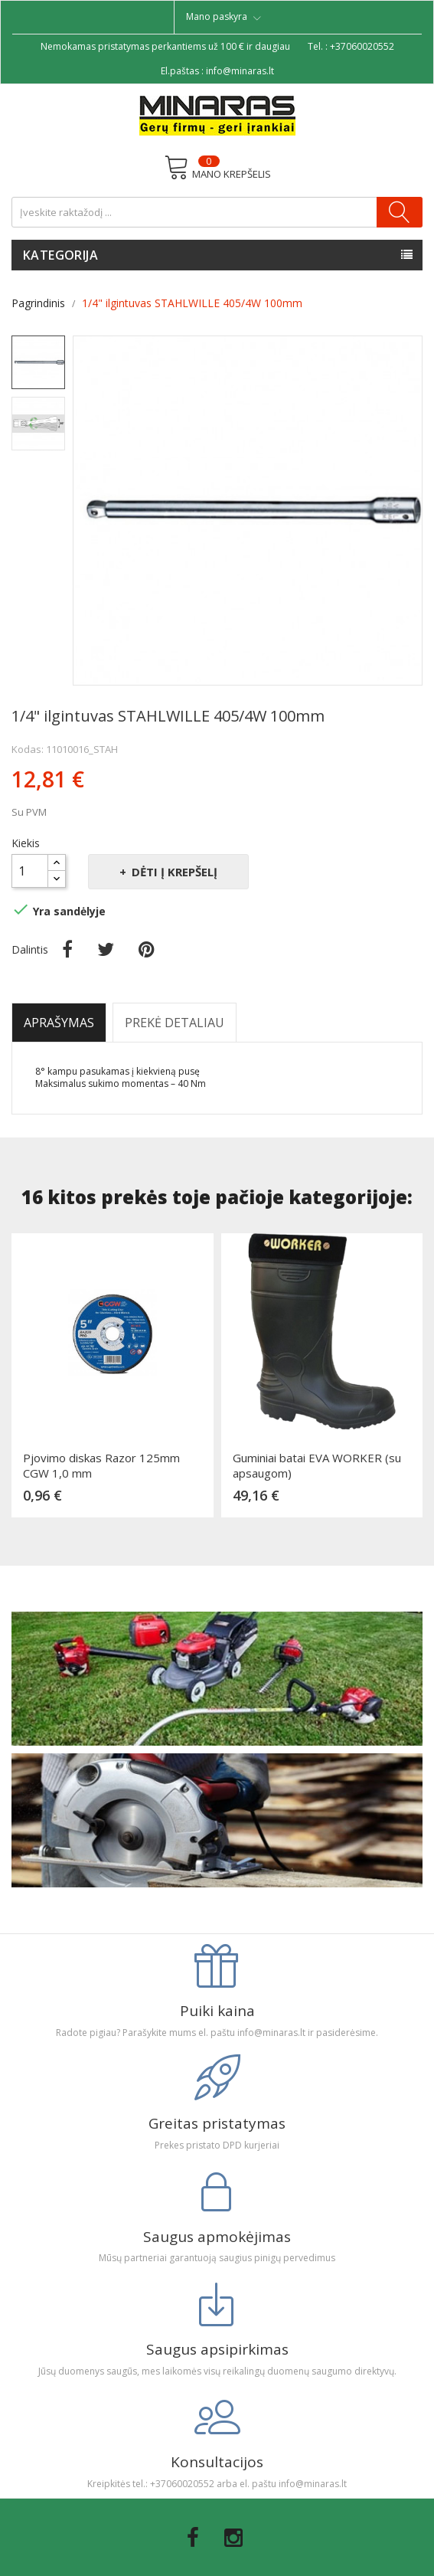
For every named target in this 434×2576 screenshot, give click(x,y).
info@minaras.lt (240, 70)
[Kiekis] (29, 871)
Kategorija (60, 255)
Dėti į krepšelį (173, 871)
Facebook (193, 2537)
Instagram (233, 2537)
